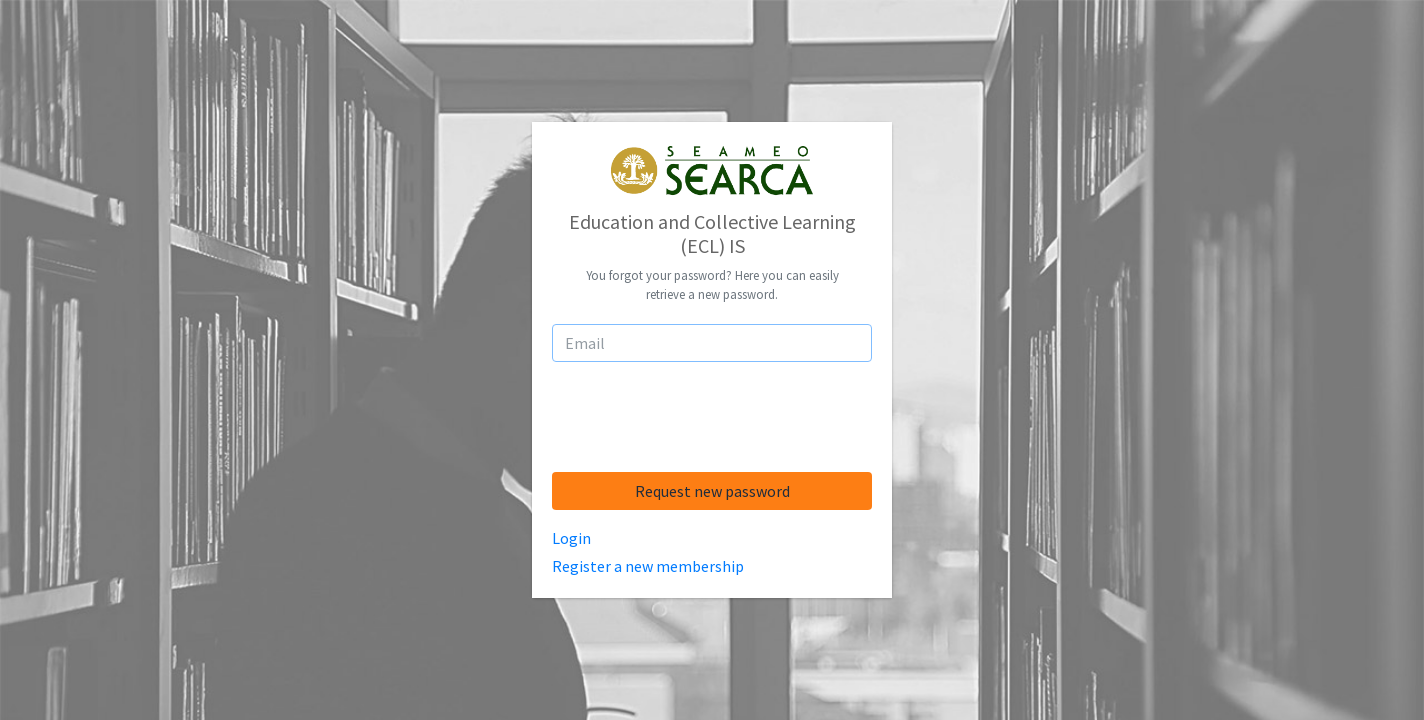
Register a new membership (648, 566)
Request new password (712, 491)
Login (571, 538)
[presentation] (712, 417)
